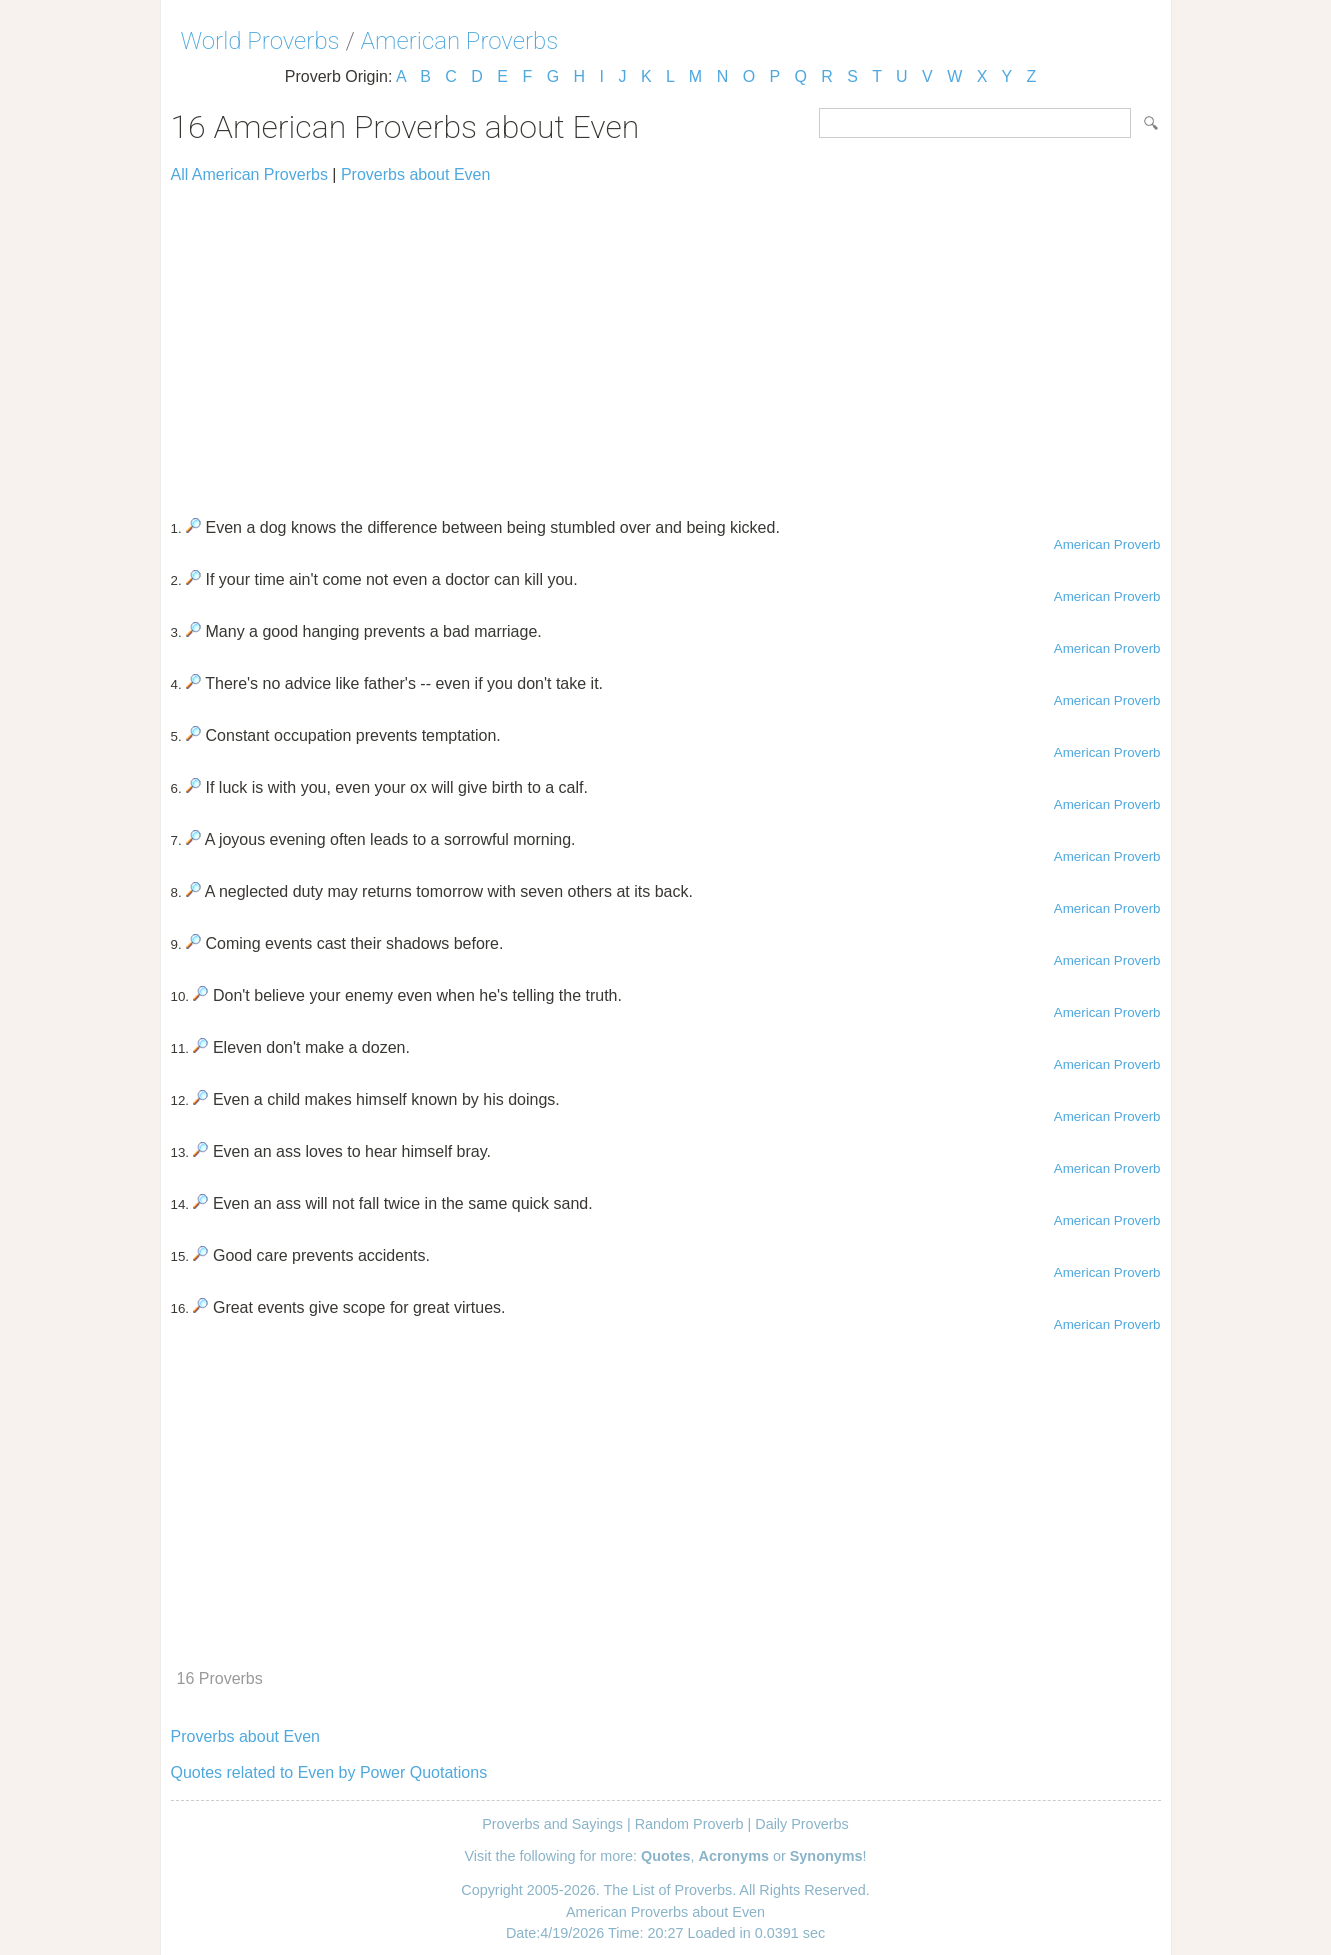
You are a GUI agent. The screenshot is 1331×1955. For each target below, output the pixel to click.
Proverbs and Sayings (552, 1824)
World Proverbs (260, 41)
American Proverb (1107, 544)
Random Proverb (689, 1824)
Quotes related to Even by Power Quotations (329, 1772)
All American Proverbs (249, 174)
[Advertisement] (666, 342)
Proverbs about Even (415, 174)
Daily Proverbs (802, 1824)
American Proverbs (460, 41)
